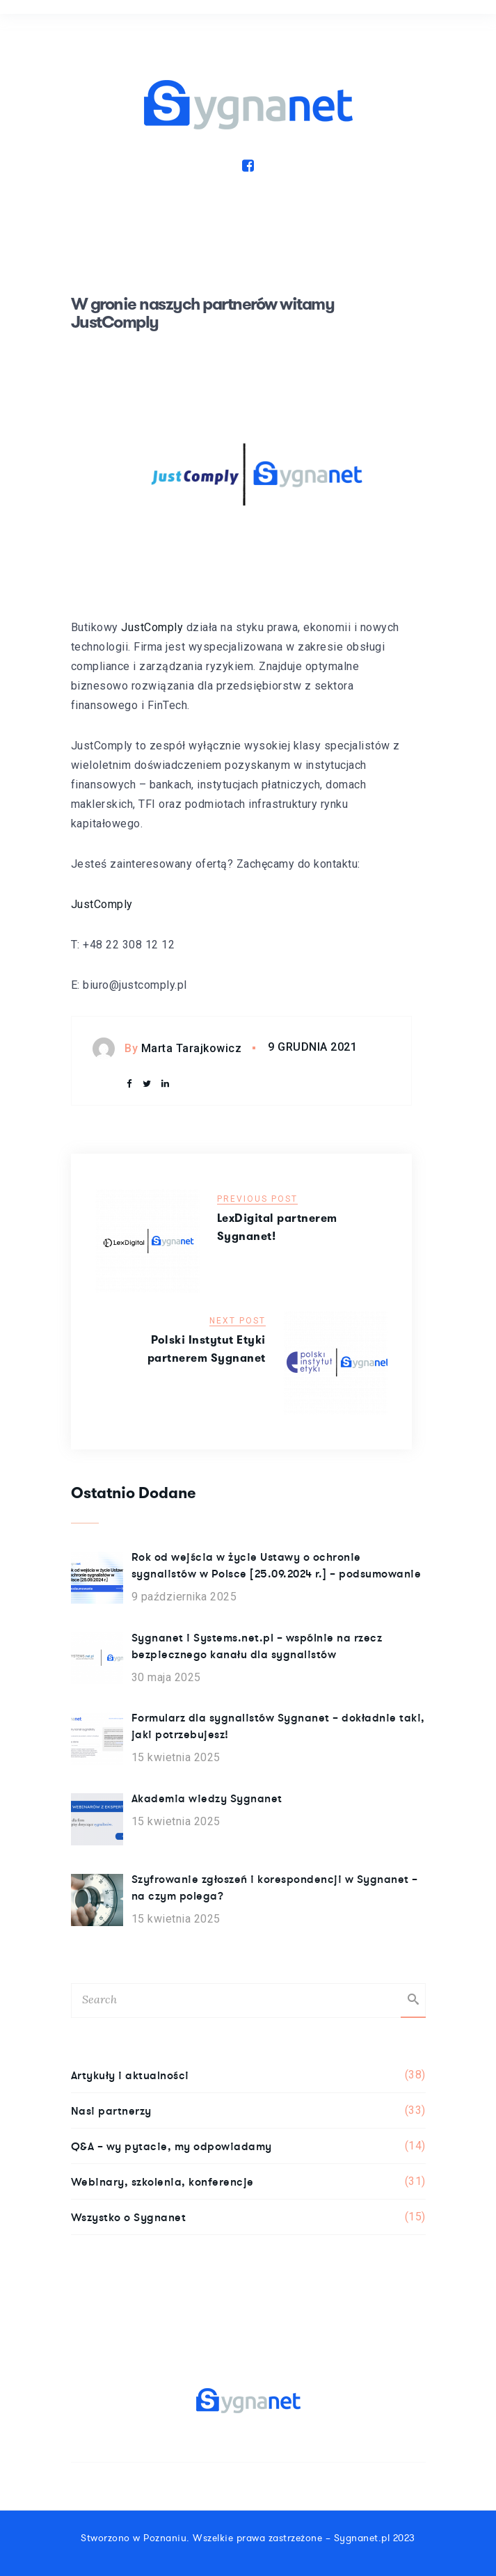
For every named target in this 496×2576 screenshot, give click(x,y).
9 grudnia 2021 (312, 1047)
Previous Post (257, 1199)
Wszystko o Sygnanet (248, 2217)
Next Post (237, 1321)
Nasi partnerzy (248, 2110)
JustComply (152, 627)
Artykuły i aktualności (248, 2075)
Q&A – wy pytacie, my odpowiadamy (248, 2146)
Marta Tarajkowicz (191, 1048)
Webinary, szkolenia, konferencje (248, 2181)
